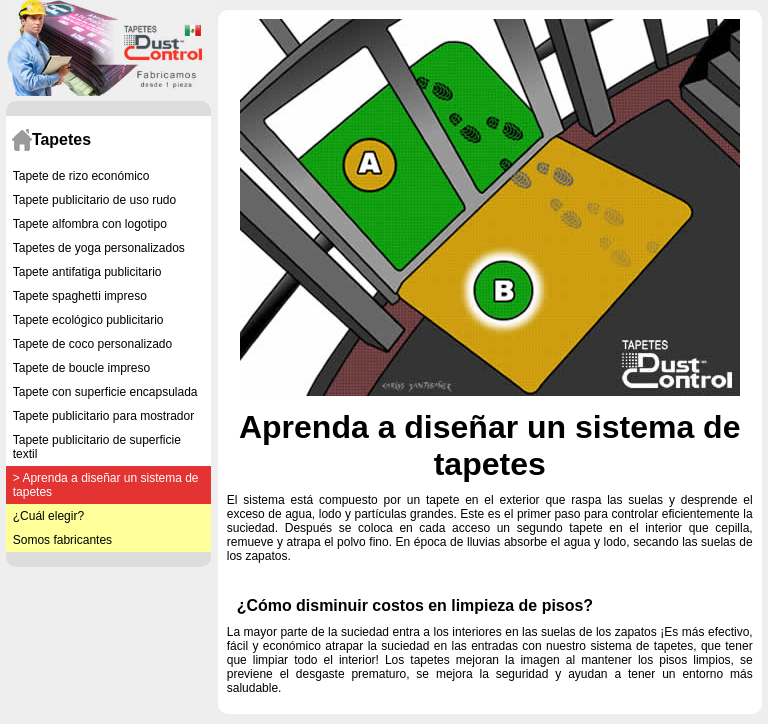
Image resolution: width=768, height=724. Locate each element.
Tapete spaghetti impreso (80, 296)
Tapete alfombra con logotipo (90, 224)
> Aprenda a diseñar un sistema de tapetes (106, 485)
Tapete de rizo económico (81, 176)
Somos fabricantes (62, 540)
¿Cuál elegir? (48, 516)
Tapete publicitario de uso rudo (94, 200)
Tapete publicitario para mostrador (103, 416)
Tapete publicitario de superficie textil (97, 447)
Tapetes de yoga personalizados (99, 248)
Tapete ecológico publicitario (88, 320)
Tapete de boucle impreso (81, 368)
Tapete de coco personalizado (92, 344)
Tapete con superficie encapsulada (105, 392)
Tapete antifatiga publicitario (87, 272)
